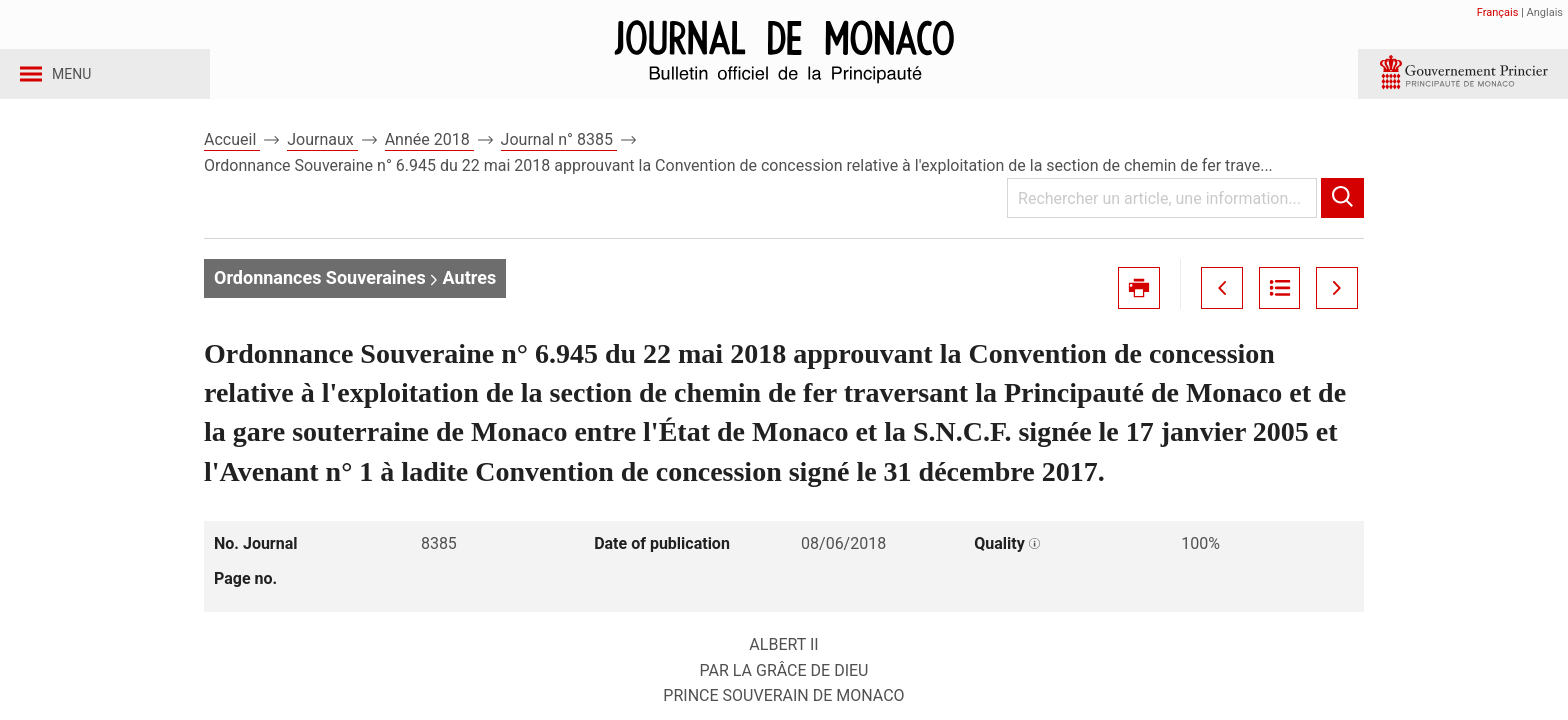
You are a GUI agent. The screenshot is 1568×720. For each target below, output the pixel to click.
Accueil (232, 158)
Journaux (322, 158)
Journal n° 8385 (559, 158)
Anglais (1545, 12)
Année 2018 (429, 158)
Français (1498, 12)
